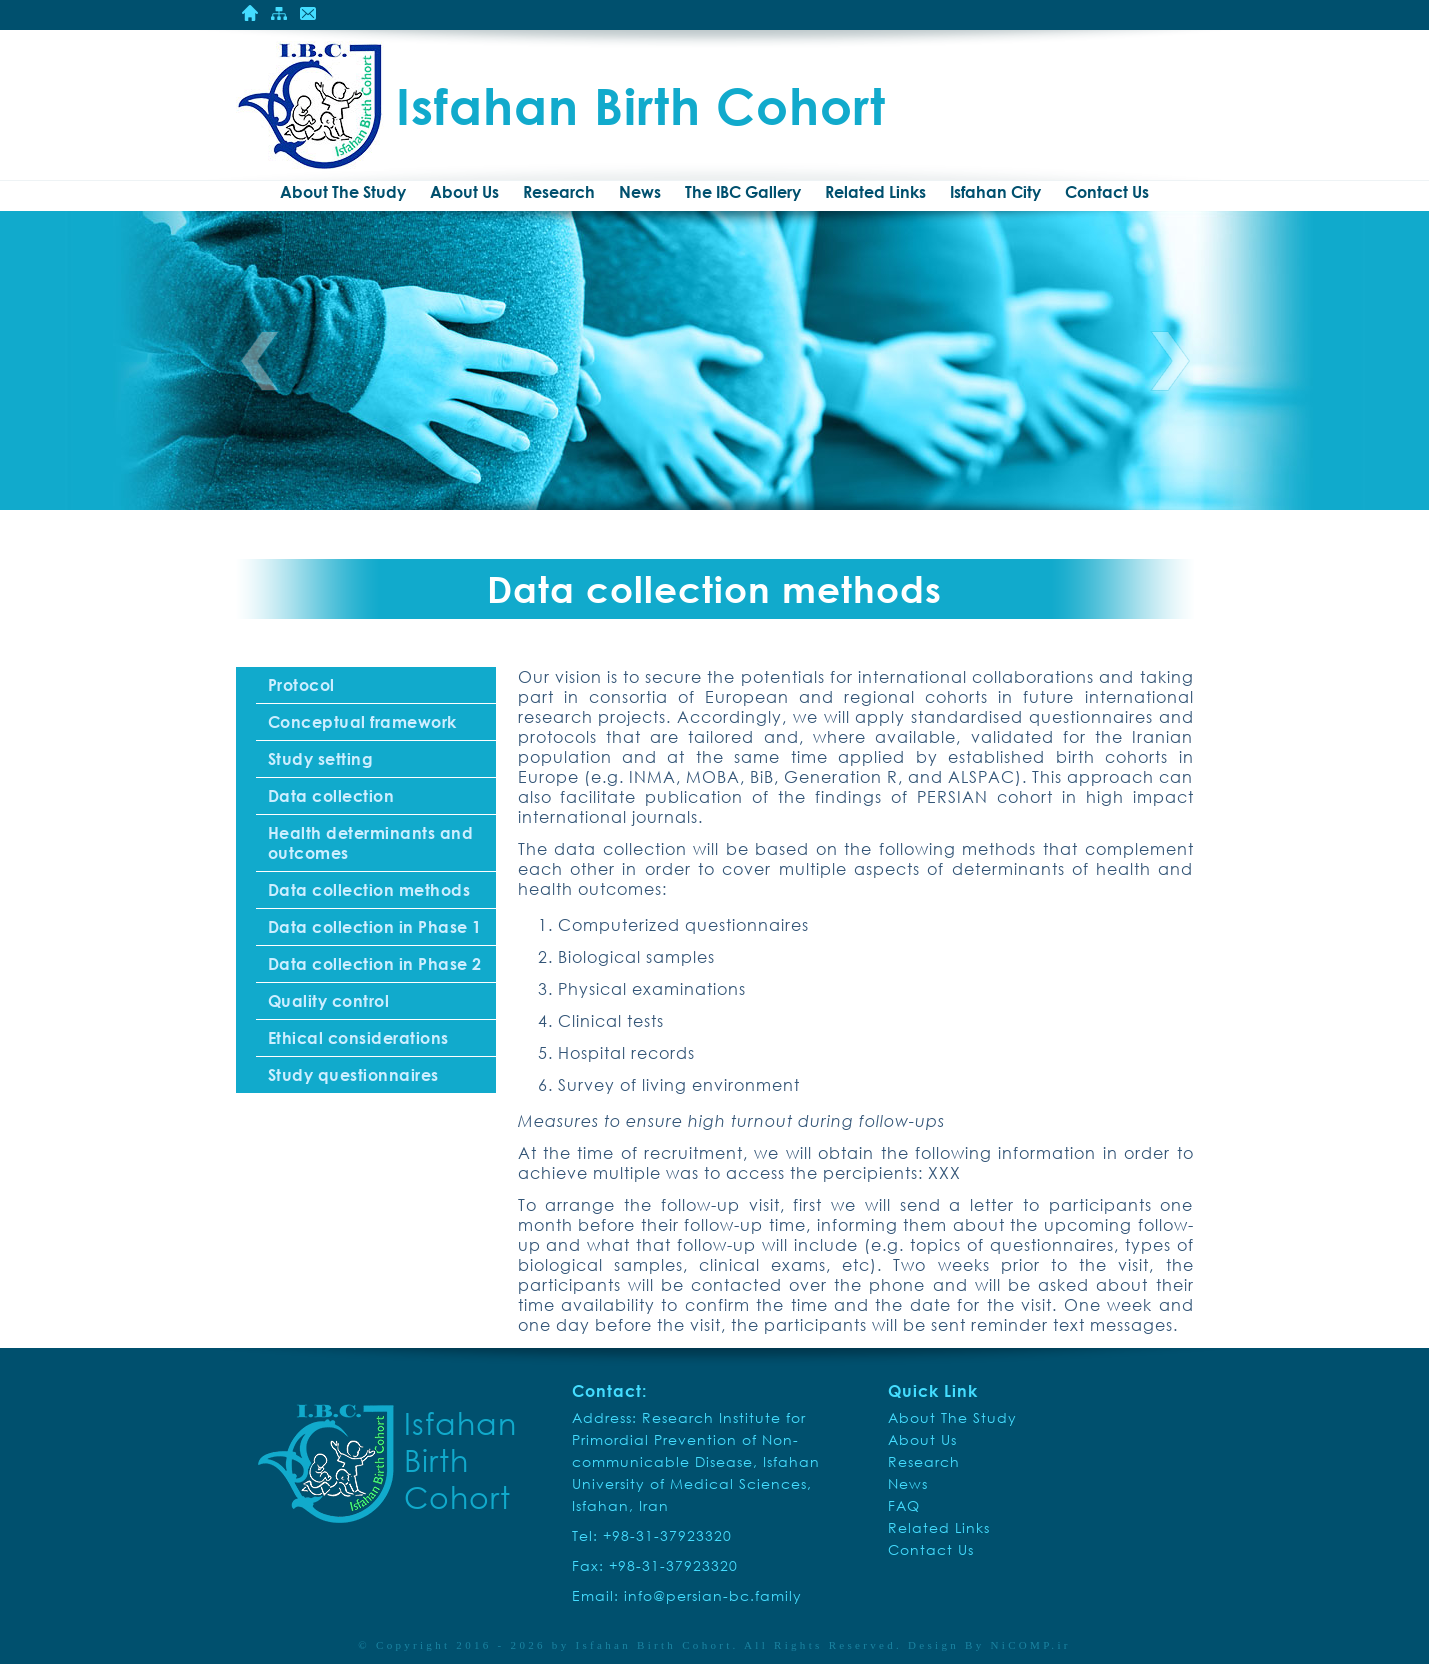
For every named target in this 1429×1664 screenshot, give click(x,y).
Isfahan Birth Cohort (654, 1645)
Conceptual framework (362, 722)
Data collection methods (369, 890)
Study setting (321, 759)
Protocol (301, 685)
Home (250, 13)
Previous (260, 361)
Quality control (329, 1001)
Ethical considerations (358, 1038)
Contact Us (308, 13)
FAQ (904, 1505)
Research (559, 192)
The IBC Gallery (743, 192)
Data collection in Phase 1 (375, 927)
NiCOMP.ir (1031, 1645)
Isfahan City (995, 192)
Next (1170, 361)
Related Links (875, 192)
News (640, 192)
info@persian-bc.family (713, 1595)
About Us (464, 192)
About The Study (343, 192)
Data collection (331, 796)
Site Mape (279, 13)
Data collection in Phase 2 (375, 964)
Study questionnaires (353, 1075)
